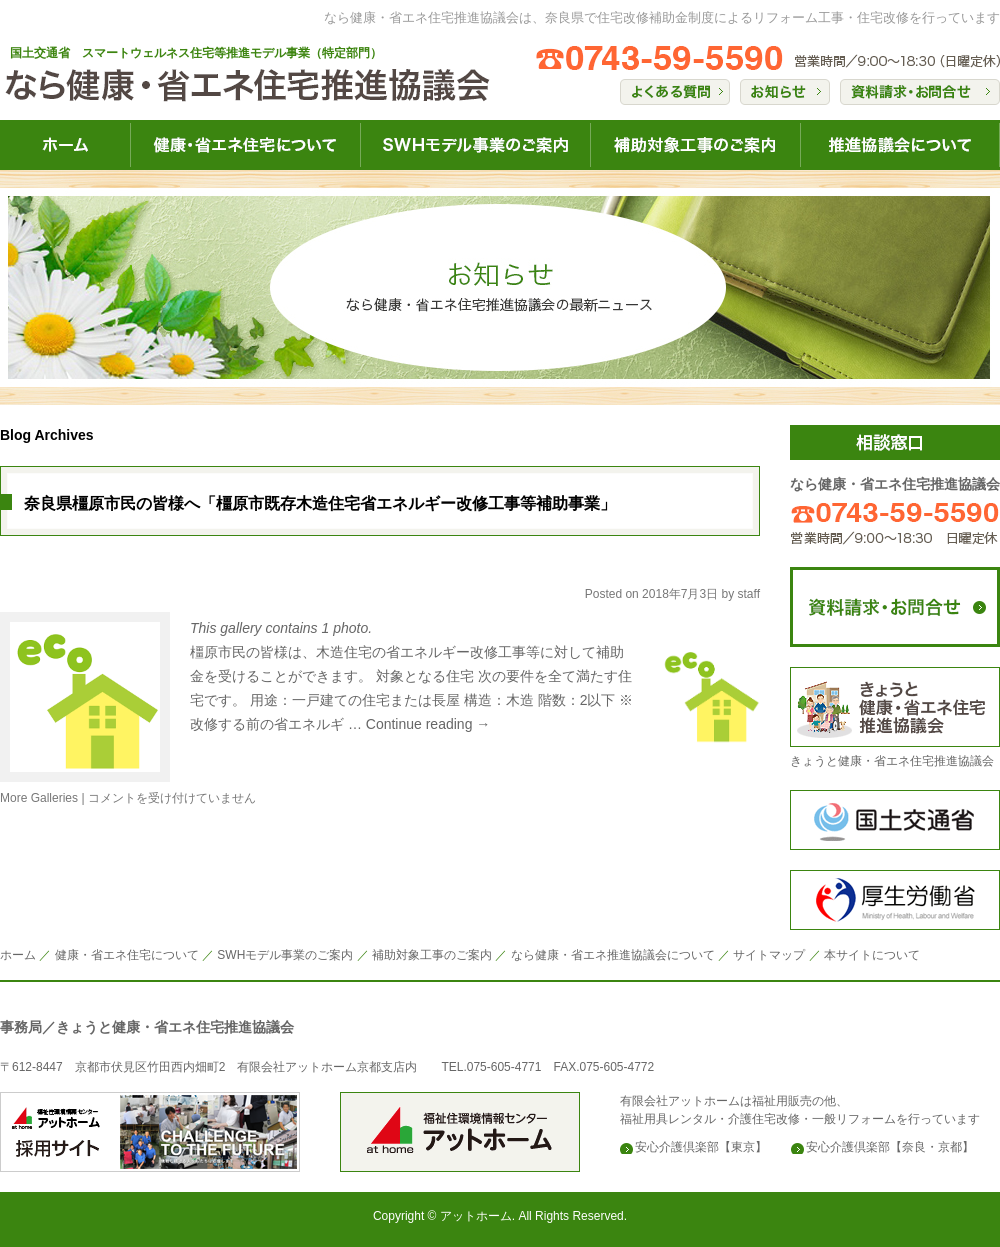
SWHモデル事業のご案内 (285, 955)
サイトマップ (769, 955)
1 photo (345, 628)
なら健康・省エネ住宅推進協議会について (900, 145)
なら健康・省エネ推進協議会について (613, 955)
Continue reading (428, 724)
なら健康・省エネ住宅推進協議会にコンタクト (895, 607)
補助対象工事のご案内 (432, 955)
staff (749, 594)
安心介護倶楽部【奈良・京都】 (890, 1147)
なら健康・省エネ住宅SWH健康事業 (475, 145)
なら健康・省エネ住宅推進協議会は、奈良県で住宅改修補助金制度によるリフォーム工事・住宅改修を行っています (662, 17)
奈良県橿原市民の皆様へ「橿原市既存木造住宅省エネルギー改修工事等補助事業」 (320, 503)
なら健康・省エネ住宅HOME (65, 145)
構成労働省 (895, 900)
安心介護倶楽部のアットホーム (150, 1132)
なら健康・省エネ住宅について (245, 145)
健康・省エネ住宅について (127, 955)
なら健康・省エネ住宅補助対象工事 (695, 145)
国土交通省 (895, 820)
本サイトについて (872, 955)
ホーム (18, 955)
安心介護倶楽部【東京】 (701, 1147)
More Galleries (39, 798)
